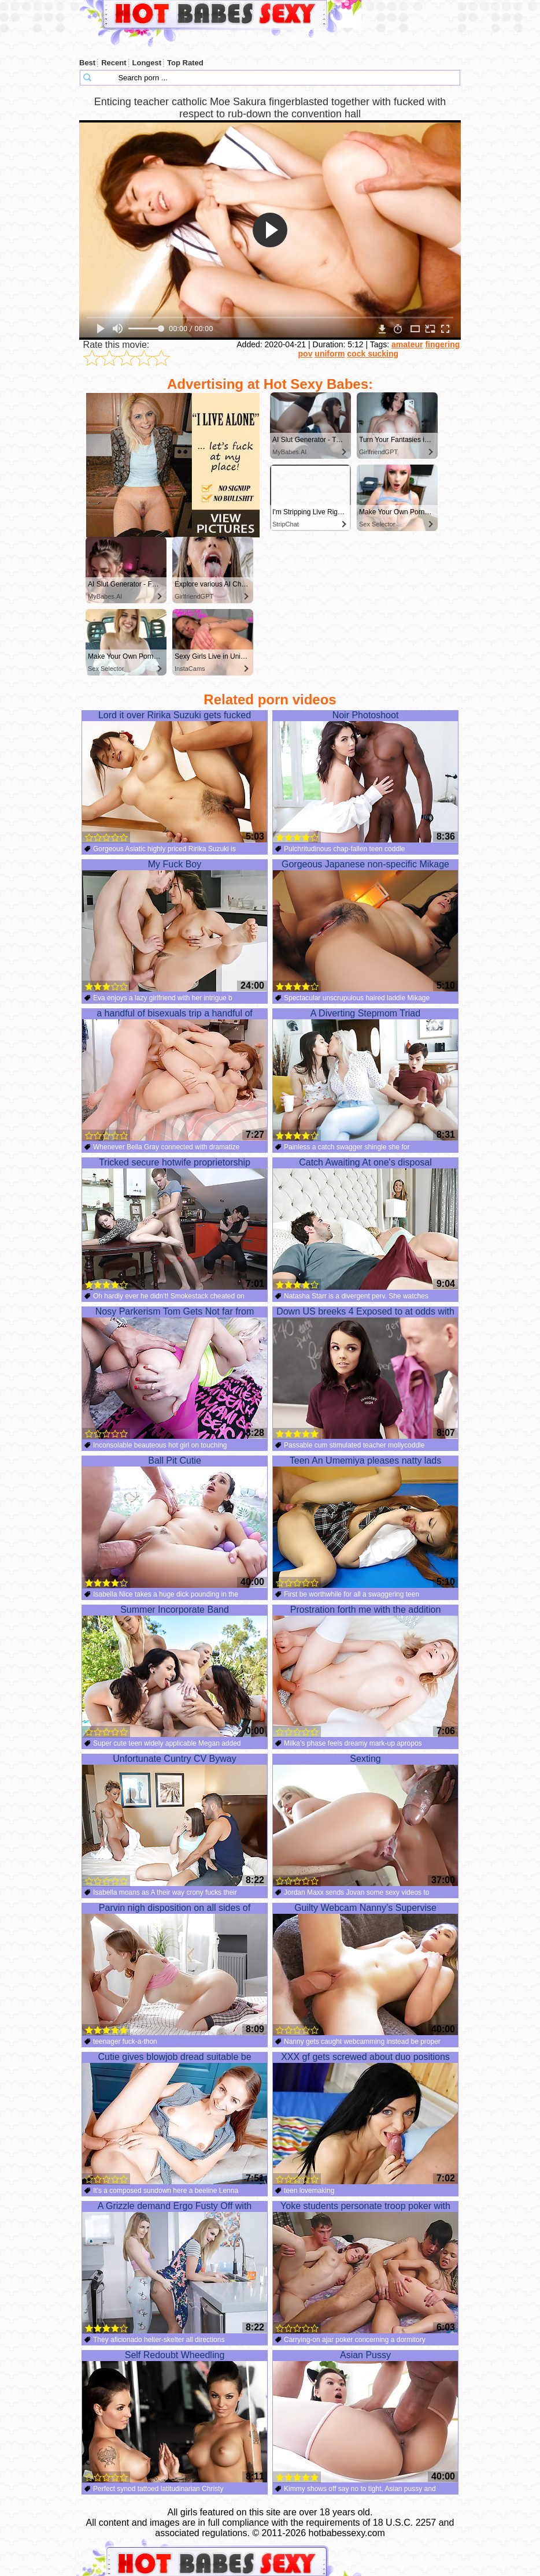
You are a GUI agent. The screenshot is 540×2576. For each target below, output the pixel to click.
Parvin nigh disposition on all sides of (175, 1969)
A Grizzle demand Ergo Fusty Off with (175, 2267)
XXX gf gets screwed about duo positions (365, 2118)
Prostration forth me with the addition (365, 1671)
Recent (113, 62)
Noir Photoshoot (365, 776)
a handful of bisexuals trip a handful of (175, 1074)
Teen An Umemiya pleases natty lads (365, 1522)
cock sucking (372, 353)
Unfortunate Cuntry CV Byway (175, 1820)
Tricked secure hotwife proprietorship (175, 1223)
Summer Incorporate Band (175, 1671)
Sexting (365, 1820)
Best (87, 62)
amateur (407, 344)
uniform (330, 353)
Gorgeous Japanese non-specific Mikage (365, 925)
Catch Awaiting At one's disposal (365, 1223)
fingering (442, 344)
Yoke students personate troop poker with (365, 2267)
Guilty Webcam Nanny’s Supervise (365, 1969)
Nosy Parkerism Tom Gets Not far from (175, 1372)
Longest (147, 62)
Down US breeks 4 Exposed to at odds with (365, 1372)
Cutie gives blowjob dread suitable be (175, 2118)
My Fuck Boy (175, 925)
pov (305, 353)
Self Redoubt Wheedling (175, 2416)
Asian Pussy (365, 2416)
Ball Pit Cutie (175, 1522)
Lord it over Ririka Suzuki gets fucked (175, 776)
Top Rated (185, 62)
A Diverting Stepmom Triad (365, 1074)
